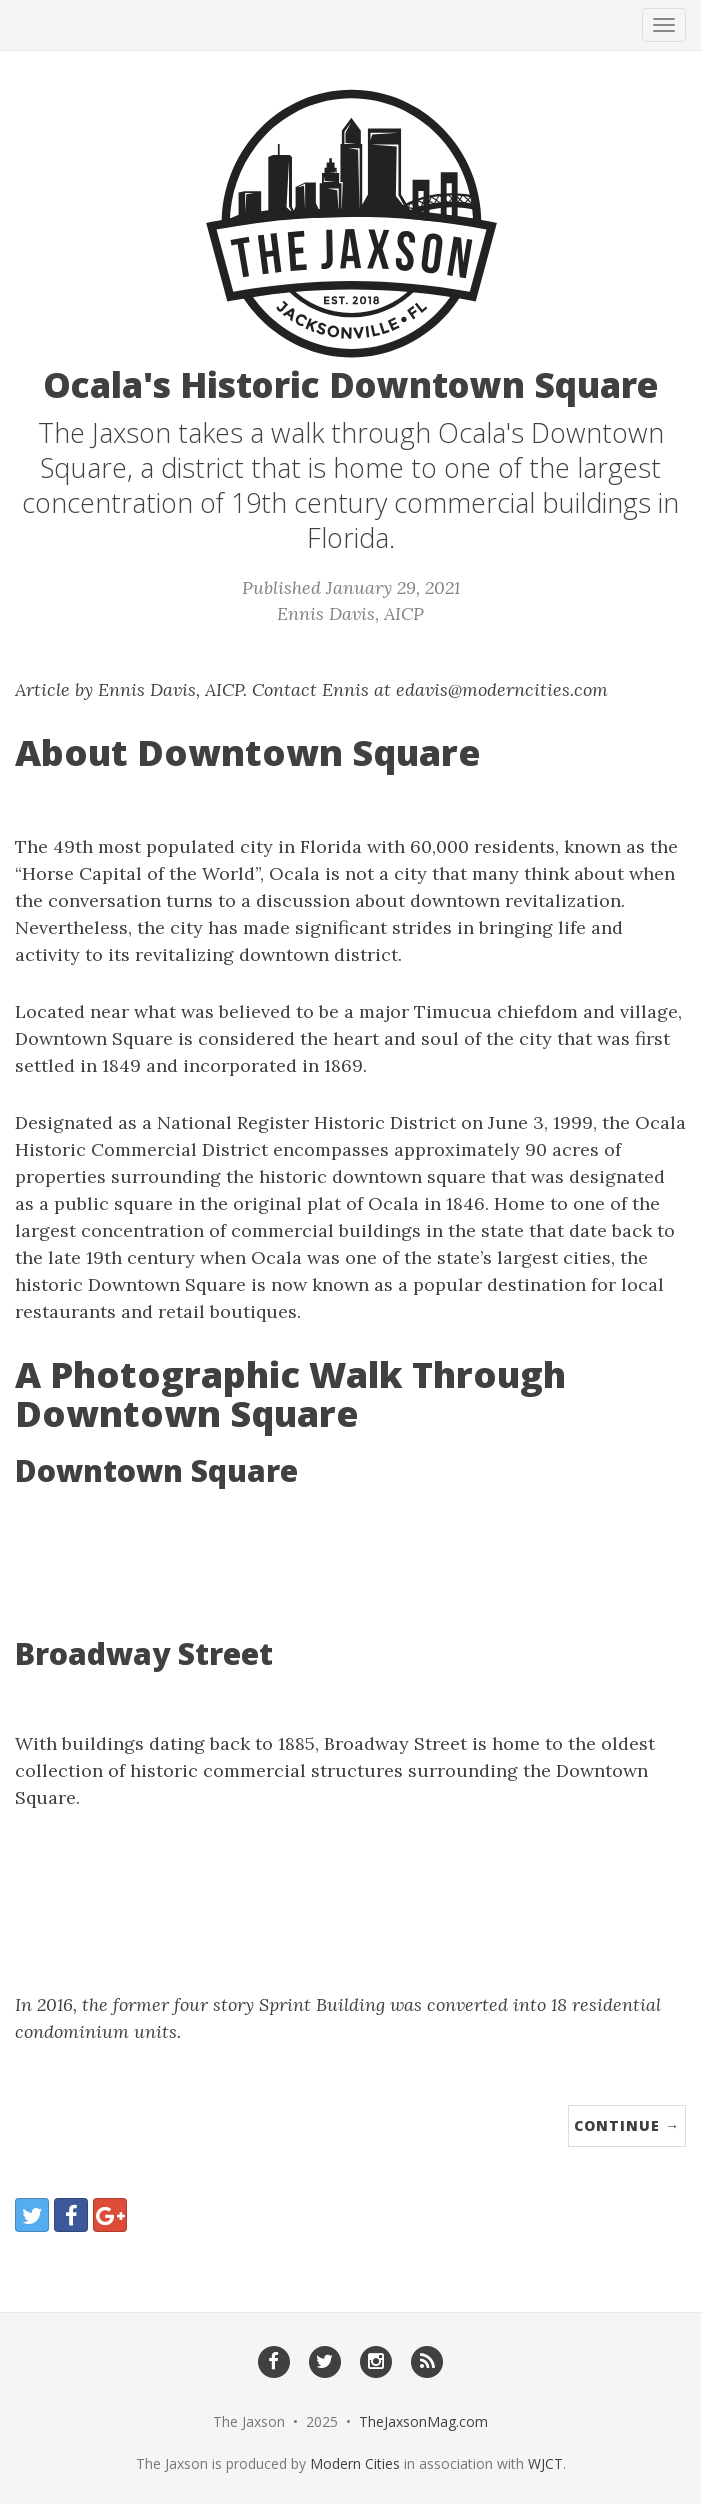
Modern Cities (355, 2463)
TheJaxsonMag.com (423, 2421)
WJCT (545, 2463)
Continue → (627, 2125)
